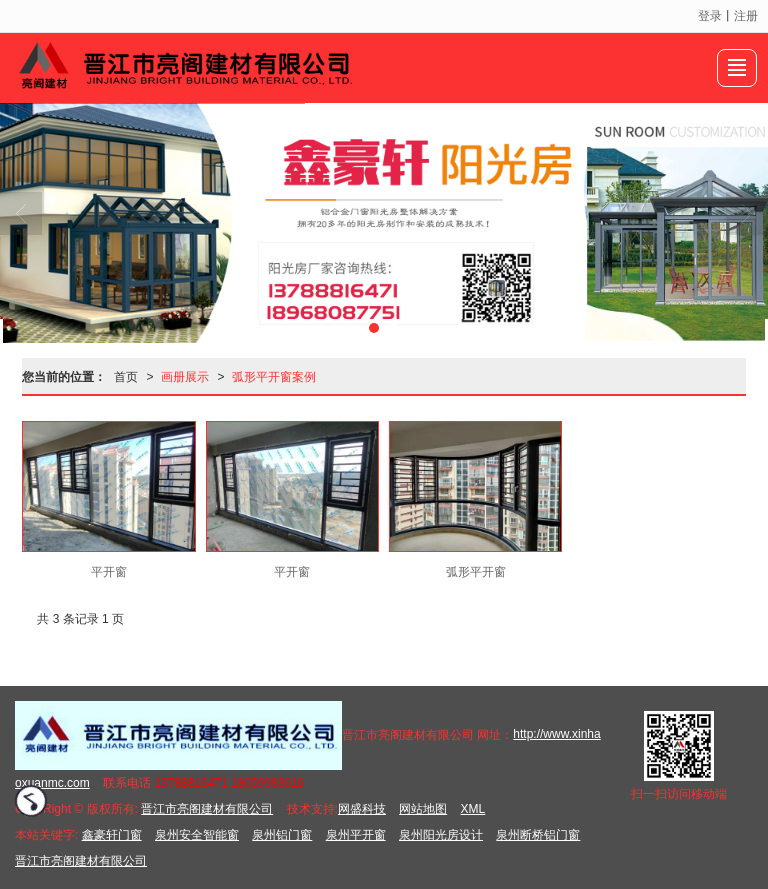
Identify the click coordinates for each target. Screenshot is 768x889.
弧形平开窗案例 (274, 377)
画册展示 (185, 377)
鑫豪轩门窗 (112, 835)
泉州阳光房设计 (441, 835)
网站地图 (423, 809)
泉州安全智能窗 (197, 835)
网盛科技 (362, 809)
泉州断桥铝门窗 (538, 835)
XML (473, 809)
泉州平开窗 (356, 835)
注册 (746, 16)
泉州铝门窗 (282, 835)
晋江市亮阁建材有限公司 (207, 809)
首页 (126, 377)
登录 (710, 16)
